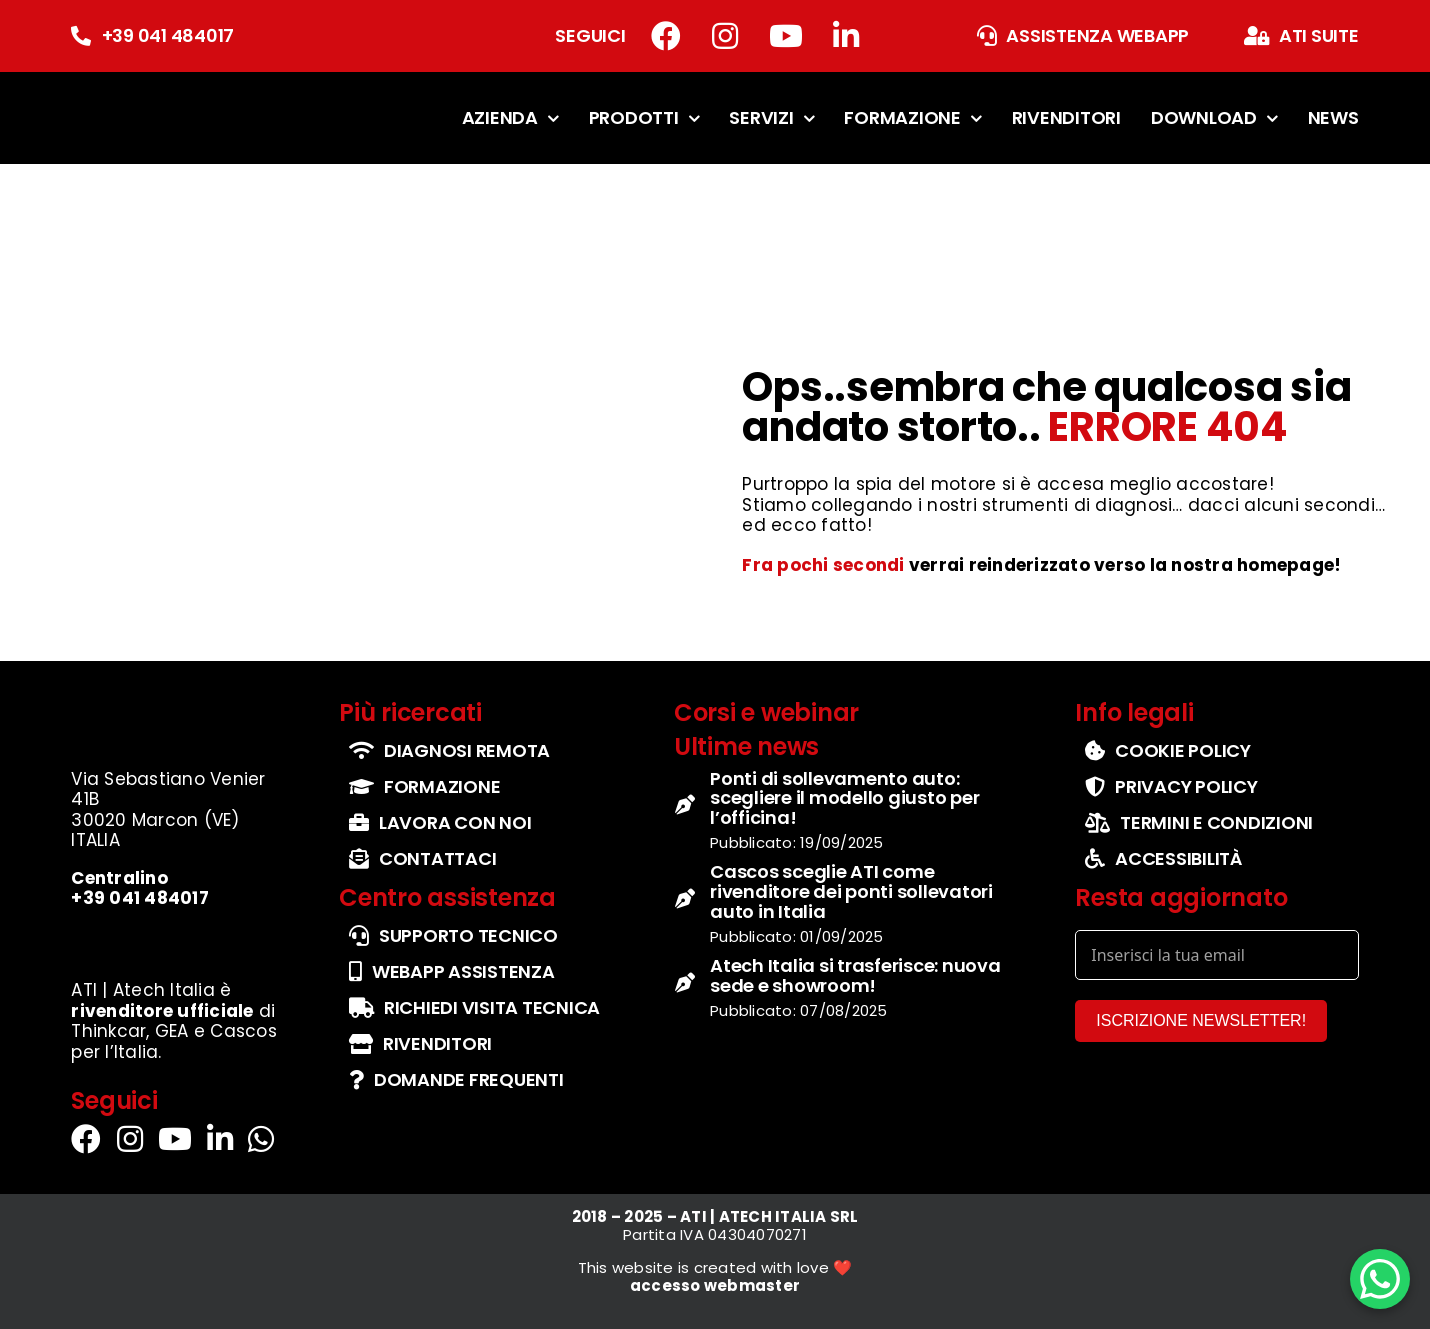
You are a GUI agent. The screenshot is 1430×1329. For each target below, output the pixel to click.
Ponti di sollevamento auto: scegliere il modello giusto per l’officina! (844, 798)
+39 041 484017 (168, 35)
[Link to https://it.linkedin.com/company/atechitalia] (846, 36)
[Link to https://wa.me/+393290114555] (261, 1139)
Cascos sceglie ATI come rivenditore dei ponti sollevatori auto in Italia (851, 891)
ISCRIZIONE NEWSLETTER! (1201, 1020)
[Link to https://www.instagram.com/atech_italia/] (725, 36)
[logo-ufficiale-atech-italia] (133, 93)
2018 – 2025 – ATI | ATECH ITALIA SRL (715, 1216)
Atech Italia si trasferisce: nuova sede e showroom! (855, 975)
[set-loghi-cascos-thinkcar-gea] (179, 937)
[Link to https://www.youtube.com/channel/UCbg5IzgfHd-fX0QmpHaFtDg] (786, 36)
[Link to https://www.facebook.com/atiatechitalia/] (666, 36)
